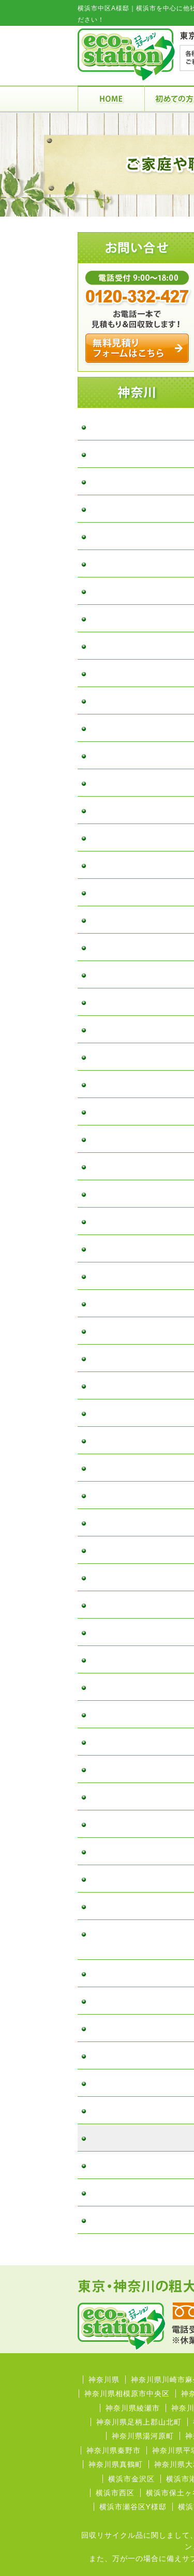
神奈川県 (104, 2379)
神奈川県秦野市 (113, 2450)
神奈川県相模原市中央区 (127, 2393)
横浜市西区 (115, 2493)
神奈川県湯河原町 (143, 2436)
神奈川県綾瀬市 (133, 2408)
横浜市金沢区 (131, 2479)
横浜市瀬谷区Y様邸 (133, 2507)
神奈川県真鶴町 (115, 2464)
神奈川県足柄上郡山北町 (139, 2422)
